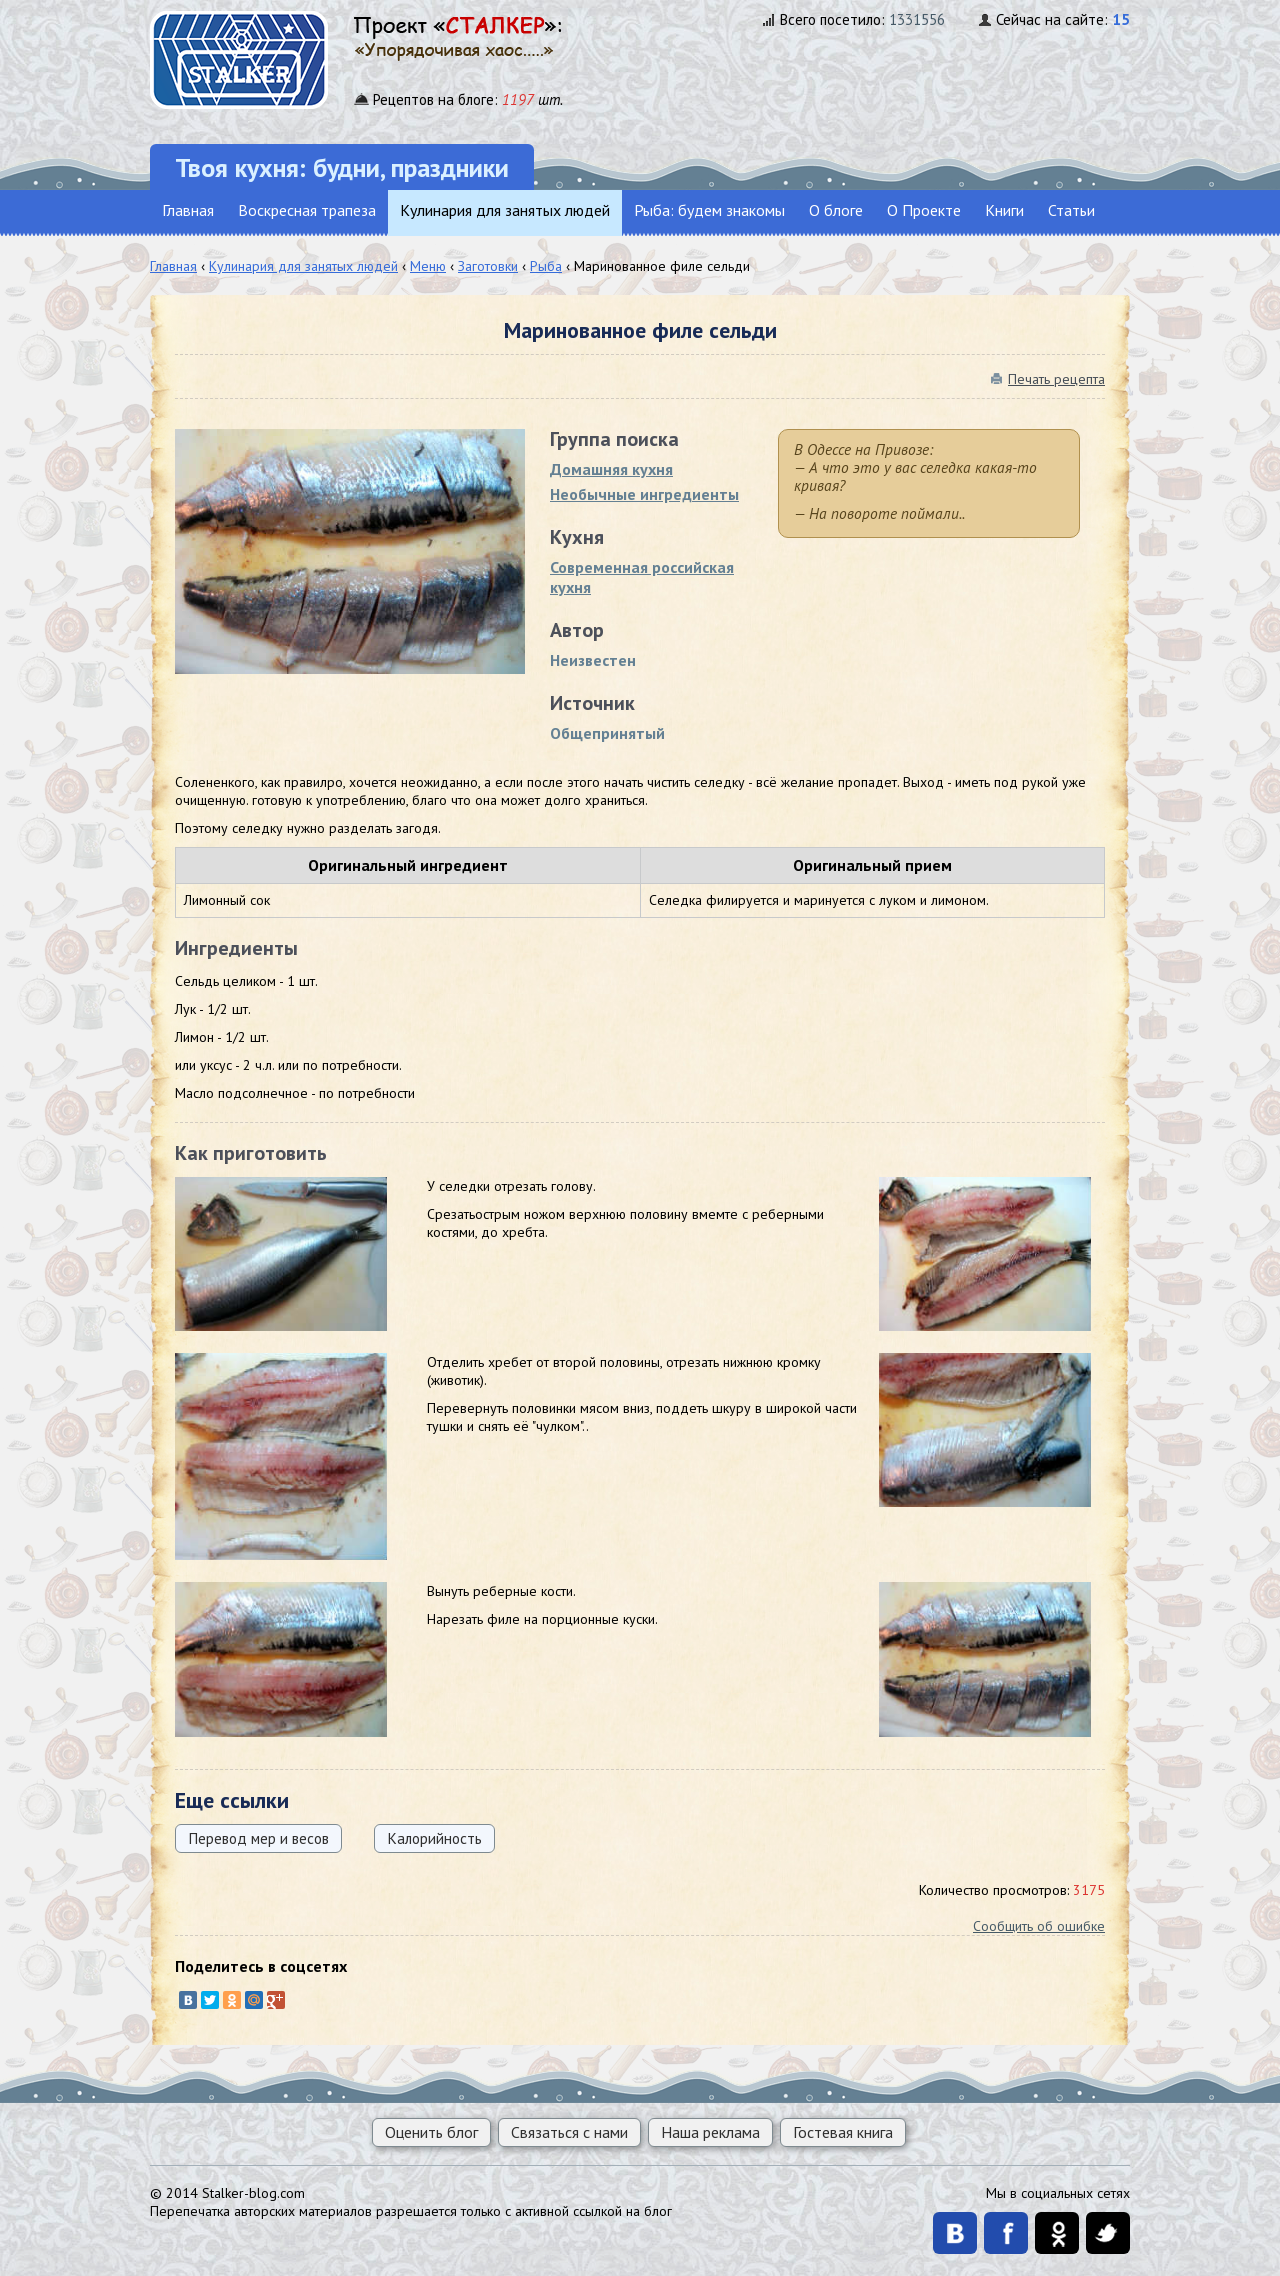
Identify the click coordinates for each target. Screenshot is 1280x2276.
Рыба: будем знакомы (709, 210)
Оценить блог (431, 2132)
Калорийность (434, 1838)
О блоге (836, 210)
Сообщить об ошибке (1039, 1926)
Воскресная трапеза (307, 210)
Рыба (546, 266)
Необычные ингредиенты (644, 494)
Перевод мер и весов (258, 1838)
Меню (428, 266)
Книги (1004, 210)
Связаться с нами (569, 2132)
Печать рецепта (1056, 379)
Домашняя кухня (611, 469)
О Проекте (924, 210)
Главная (188, 210)
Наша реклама (710, 2132)
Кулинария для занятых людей (505, 210)
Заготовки (488, 266)
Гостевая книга (843, 2132)
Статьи (1071, 210)
